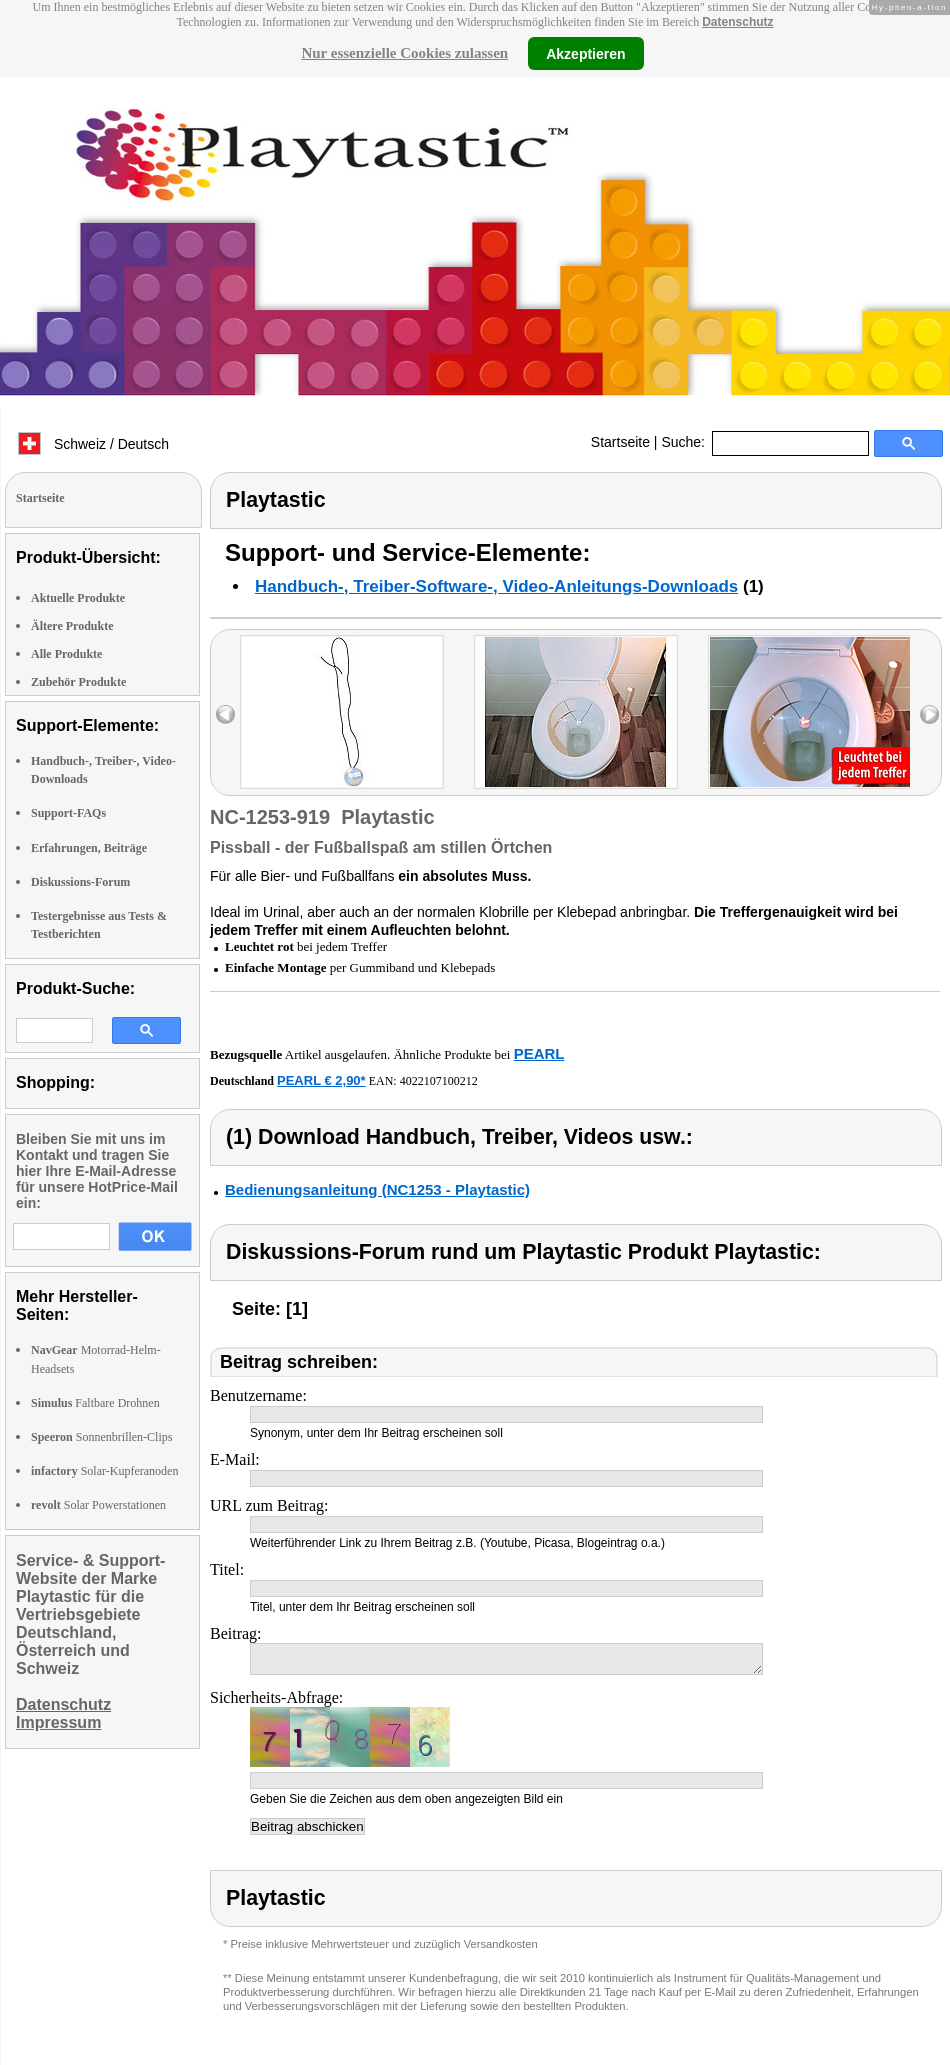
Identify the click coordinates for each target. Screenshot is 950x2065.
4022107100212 (439, 1081)
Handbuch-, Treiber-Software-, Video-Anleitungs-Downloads (496, 586)
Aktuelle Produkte (78, 598)
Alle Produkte (66, 654)
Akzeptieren (585, 53)
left (225, 714)
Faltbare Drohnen (95, 1403)
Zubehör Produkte (78, 682)
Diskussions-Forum (80, 882)
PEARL (539, 1053)
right (929, 714)
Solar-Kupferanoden (104, 1471)
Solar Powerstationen (98, 1505)
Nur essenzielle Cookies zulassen (404, 53)
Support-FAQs (68, 813)
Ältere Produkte (72, 626)
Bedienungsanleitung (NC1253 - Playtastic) (377, 1189)
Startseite (620, 442)
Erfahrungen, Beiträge (89, 848)
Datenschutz (737, 22)
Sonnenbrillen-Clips (101, 1437)
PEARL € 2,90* (321, 1080)
